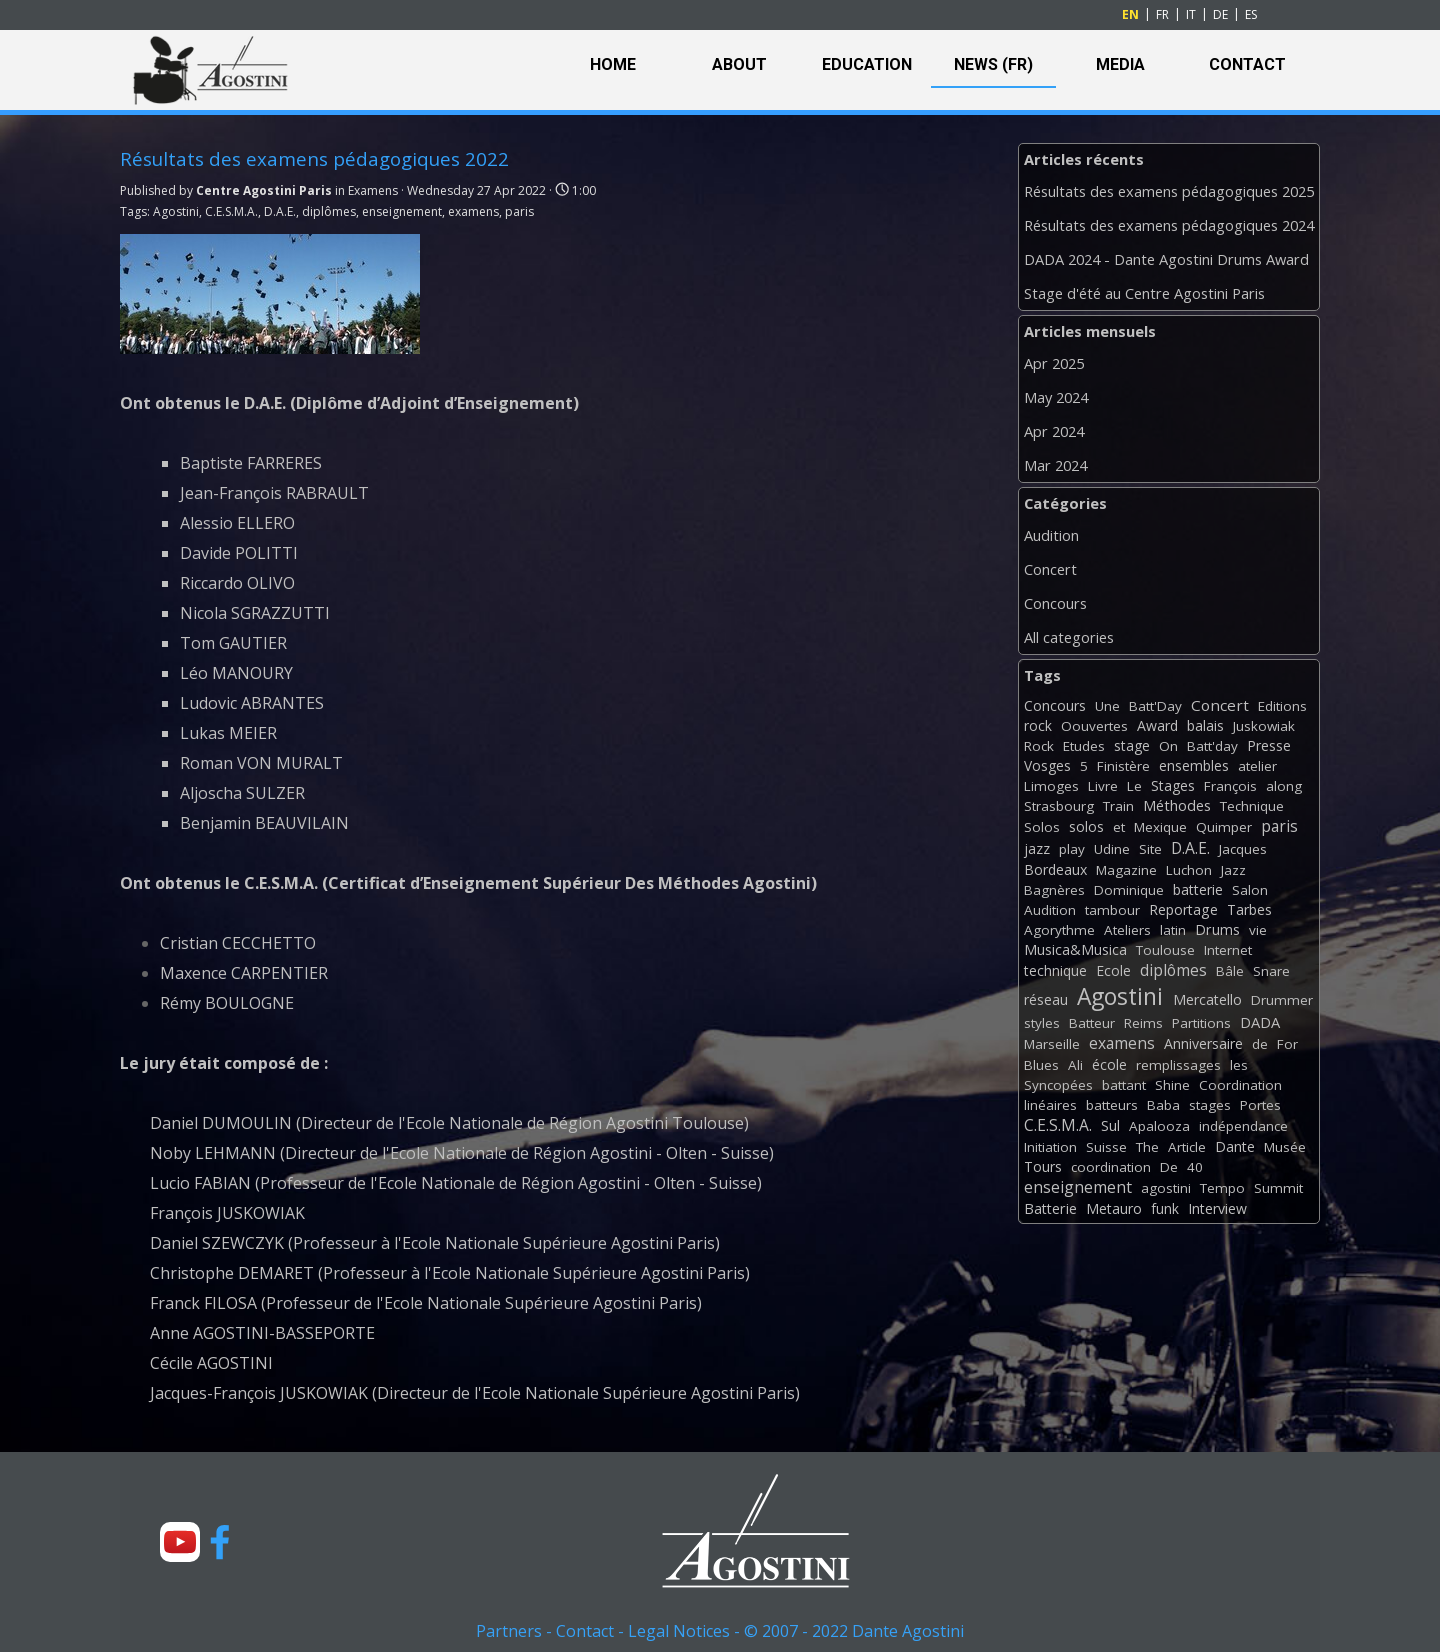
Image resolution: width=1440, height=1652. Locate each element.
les (1239, 1065)
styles (1042, 1023)
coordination (1111, 1167)
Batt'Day (1155, 706)
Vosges (1047, 765)
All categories (1069, 637)
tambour (1112, 910)
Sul (1110, 1125)
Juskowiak (1264, 726)
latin (1173, 930)
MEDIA (1120, 64)
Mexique (1160, 827)
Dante (1235, 1146)
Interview (1217, 1208)
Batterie (1050, 1208)
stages (1210, 1105)
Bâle (1230, 971)
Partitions (1201, 1023)
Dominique (1129, 890)
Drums (1217, 929)
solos (1086, 826)
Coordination (1240, 1085)
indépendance (1243, 1126)
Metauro (1114, 1208)
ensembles (1194, 765)
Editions (1282, 706)
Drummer (1282, 1000)
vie (1258, 930)
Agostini (176, 211)
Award (1157, 725)
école (1109, 1064)
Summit (1278, 1188)
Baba (1163, 1105)
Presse (1269, 745)
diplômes (329, 211)
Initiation (1050, 1147)
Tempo (1222, 1188)
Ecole (1113, 970)
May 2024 (1056, 397)
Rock (1039, 746)
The (1147, 1147)
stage (1132, 745)
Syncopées (1058, 1085)
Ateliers (1127, 930)
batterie (1198, 889)
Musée (1285, 1147)
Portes (1260, 1105)
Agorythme (1059, 930)
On (1168, 746)
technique (1055, 970)
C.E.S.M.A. (231, 211)
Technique (1252, 806)
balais (1205, 725)
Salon (1250, 890)
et (1119, 827)
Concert (1050, 569)
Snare (1271, 971)
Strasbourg (1059, 806)
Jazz (1233, 870)
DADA (1260, 1022)
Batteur (1092, 1023)
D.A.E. (280, 211)
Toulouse (1165, 950)
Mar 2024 (1055, 465)
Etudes (1084, 746)
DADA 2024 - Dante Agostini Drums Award (1166, 259)
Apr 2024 (1054, 431)
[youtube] (180, 1542)
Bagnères (1054, 890)
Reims (1143, 1023)
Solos (1042, 827)
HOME (613, 64)
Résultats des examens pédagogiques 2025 (1169, 191)
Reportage (1183, 909)
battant (1124, 1085)
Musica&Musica (1075, 949)
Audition (1051, 535)
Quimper (1224, 827)
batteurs (1112, 1105)
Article (1187, 1147)
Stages (1173, 785)
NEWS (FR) (993, 64)
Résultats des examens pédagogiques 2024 (1169, 225)
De (1169, 1167)
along (1284, 786)
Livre (1103, 786)
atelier (1257, 766)
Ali (1075, 1065)
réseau (1046, 999)
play (1072, 849)
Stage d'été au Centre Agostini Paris (1144, 293)
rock (1038, 725)
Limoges (1051, 786)
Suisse (1106, 1147)
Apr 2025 (1054, 363)
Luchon (1189, 870)
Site (1150, 849)
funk (1165, 1208)
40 (1195, 1167)
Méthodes (1177, 805)
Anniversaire (1203, 1043)
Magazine (1126, 870)
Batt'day (1212, 746)
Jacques (1243, 849)
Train (1118, 806)
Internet (1228, 950)
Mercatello (1207, 999)
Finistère (1123, 766)
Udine (1112, 849)
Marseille (1052, 1044)
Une (1107, 706)
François (1230, 786)
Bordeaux (1055, 869)
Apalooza (1159, 1126)
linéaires (1050, 1105)
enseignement (402, 211)
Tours (1043, 1166)
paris (519, 211)
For (1287, 1044)
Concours (1055, 603)
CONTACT (1247, 64)
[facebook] (220, 1542)
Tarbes (1249, 909)
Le (1134, 786)
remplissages (1178, 1065)
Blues (1041, 1065)
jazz (1037, 848)
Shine (1172, 1085)
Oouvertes (1094, 726)
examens (473, 211)
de (1260, 1044)
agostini (1166, 1188)
